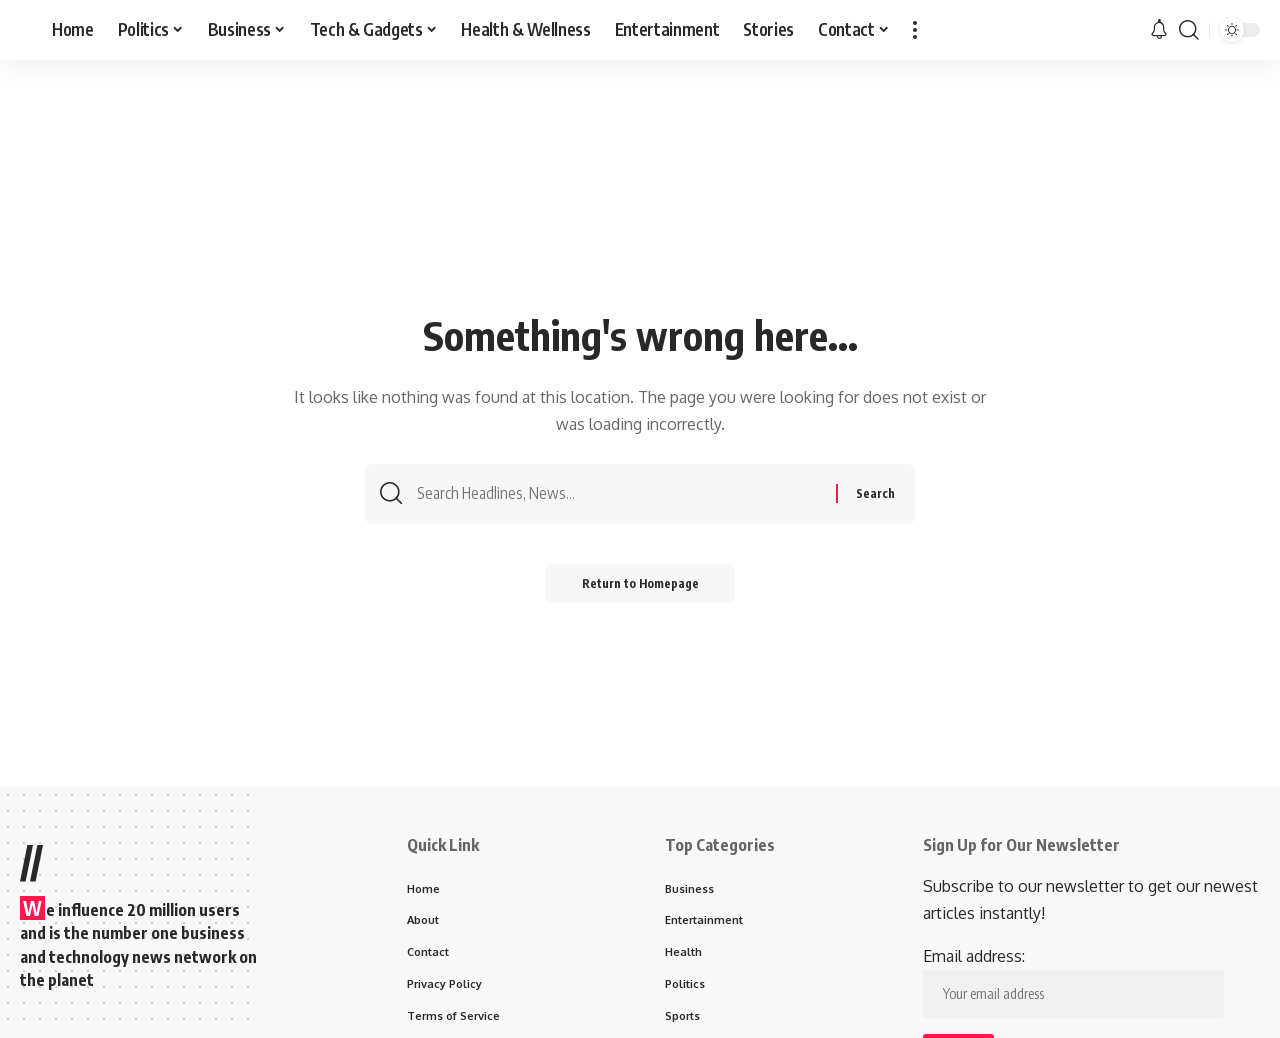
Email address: (1073, 982)
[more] (915, 30)
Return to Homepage (640, 586)
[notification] (1159, 30)
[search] (1189, 30)
